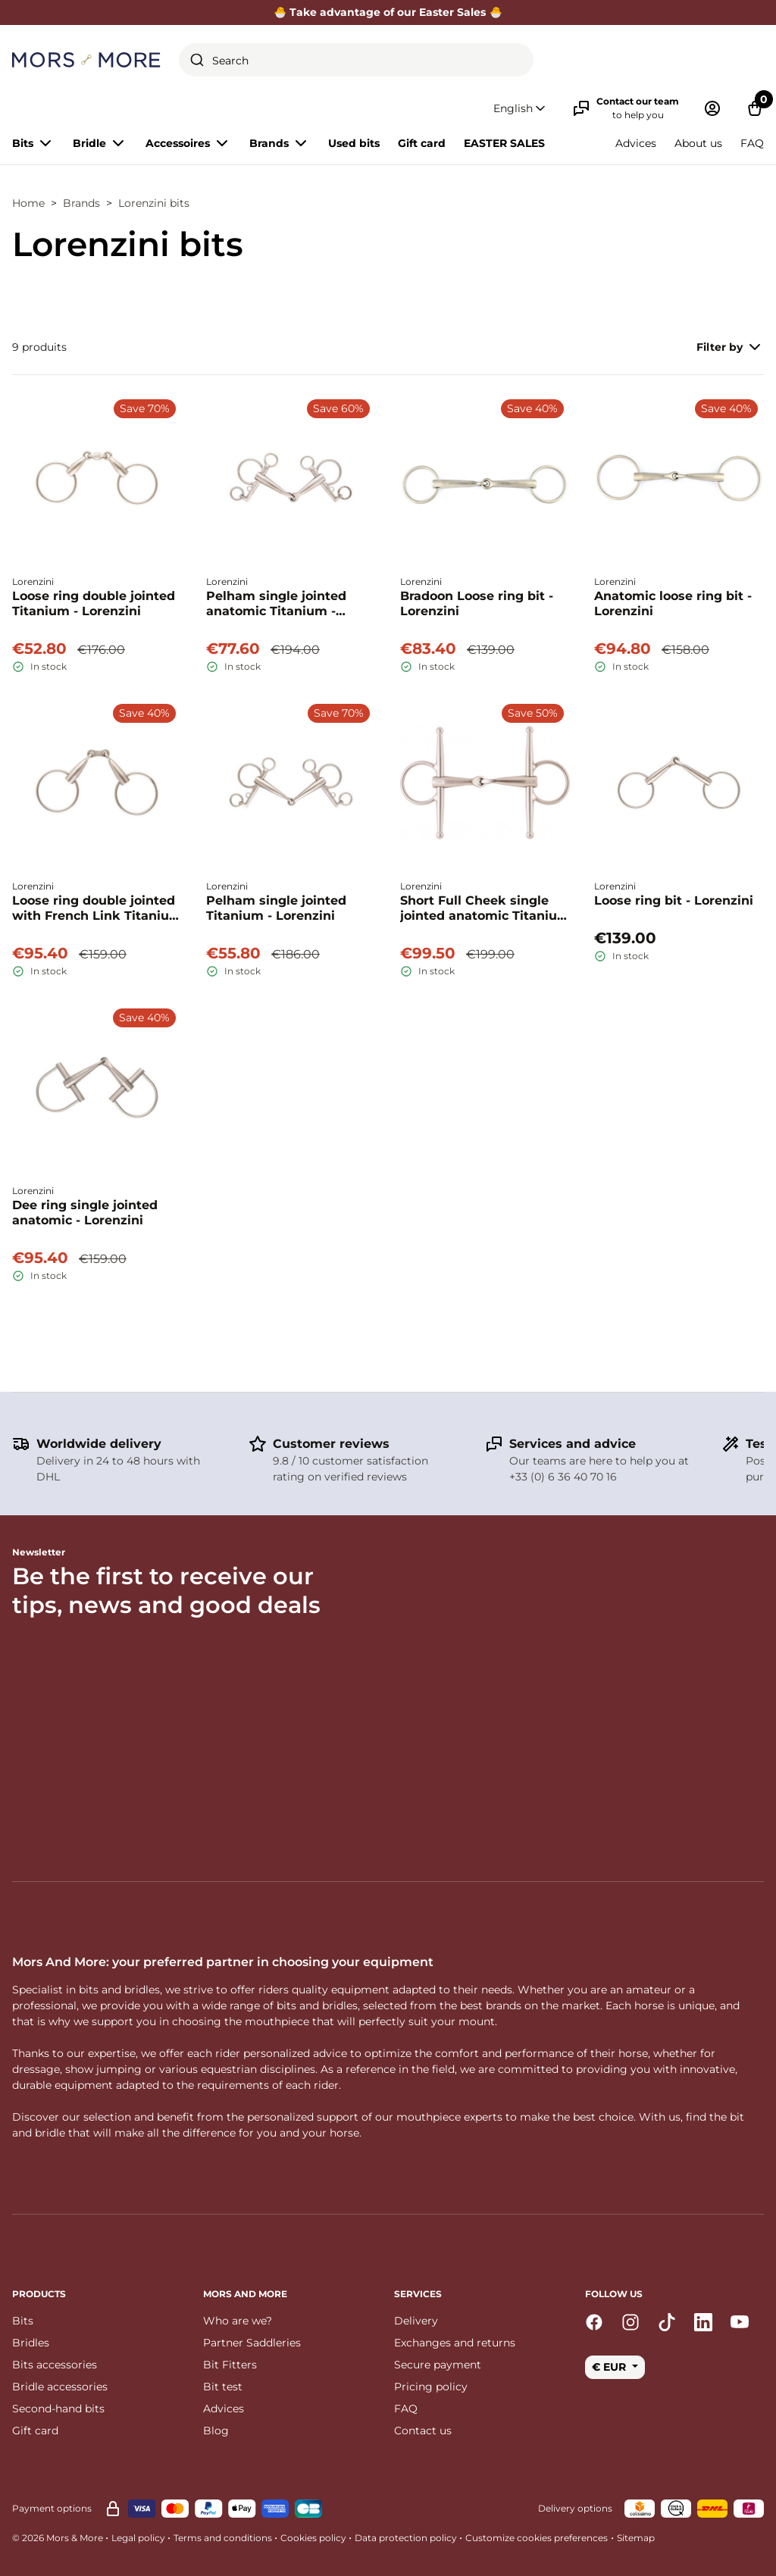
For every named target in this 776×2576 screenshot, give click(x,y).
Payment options (52, 2508)
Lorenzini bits (153, 203)
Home (28, 203)
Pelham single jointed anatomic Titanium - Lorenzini (276, 604)
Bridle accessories (60, 2386)
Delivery (416, 2320)
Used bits (354, 143)
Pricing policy (431, 2386)
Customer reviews (331, 1443)
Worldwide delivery (98, 1443)
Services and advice (572, 1443)
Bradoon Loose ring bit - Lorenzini (476, 603)
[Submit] (197, 60)
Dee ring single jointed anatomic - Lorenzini (85, 1212)
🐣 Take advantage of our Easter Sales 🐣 (388, 12)
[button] (520, 109)
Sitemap (636, 2537)
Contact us (423, 2430)
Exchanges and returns (454, 2342)
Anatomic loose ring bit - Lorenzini (673, 603)
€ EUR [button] (610, 2367)
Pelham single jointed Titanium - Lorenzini (276, 908)
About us (698, 143)
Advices (635, 143)
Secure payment (437, 2364)
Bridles (30, 2342)
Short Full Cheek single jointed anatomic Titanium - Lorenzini (485, 908)
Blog (216, 2430)
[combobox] (356, 60)
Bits (22, 2320)
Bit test (222, 2386)
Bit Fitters (230, 2364)
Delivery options (575, 2508)
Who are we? (237, 2320)
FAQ (752, 143)
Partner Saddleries (252, 2342)
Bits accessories (54, 2364)
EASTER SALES (504, 143)
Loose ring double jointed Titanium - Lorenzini (93, 603)
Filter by (730, 347)
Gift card (422, 143)
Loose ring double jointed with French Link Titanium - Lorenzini (97, 908)
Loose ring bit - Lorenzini (673, 900)
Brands (81, 203)
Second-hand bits (58, 2408)
